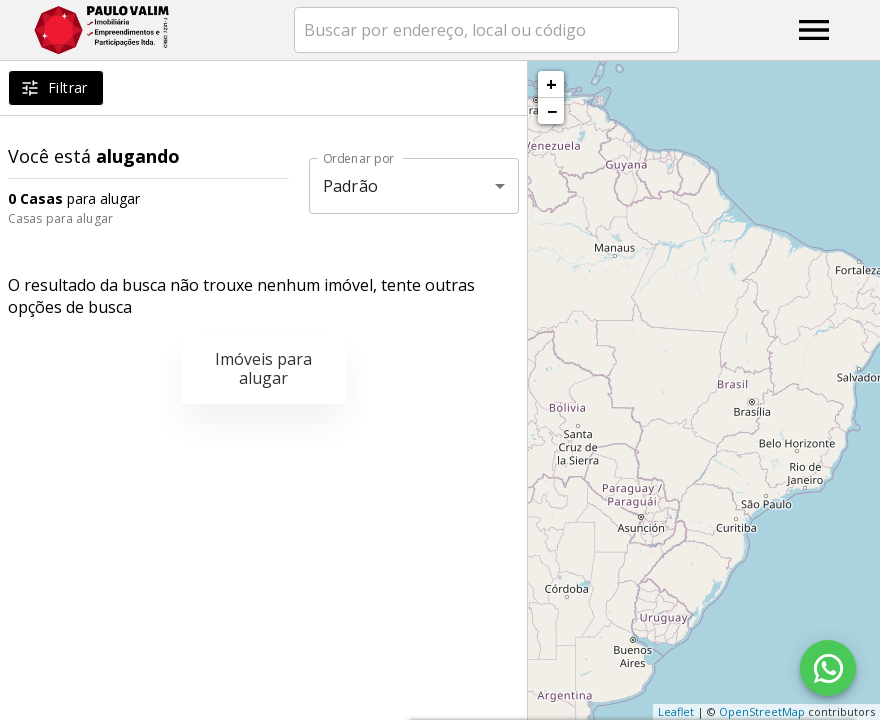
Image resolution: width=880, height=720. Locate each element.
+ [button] (551, 84)
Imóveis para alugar (263, 368)
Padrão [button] (350, 186)
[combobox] (486, 30)
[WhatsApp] (828, 668)
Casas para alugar (60, 218)
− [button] (552, 111)
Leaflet (676, 711)
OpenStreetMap (762, 711)
